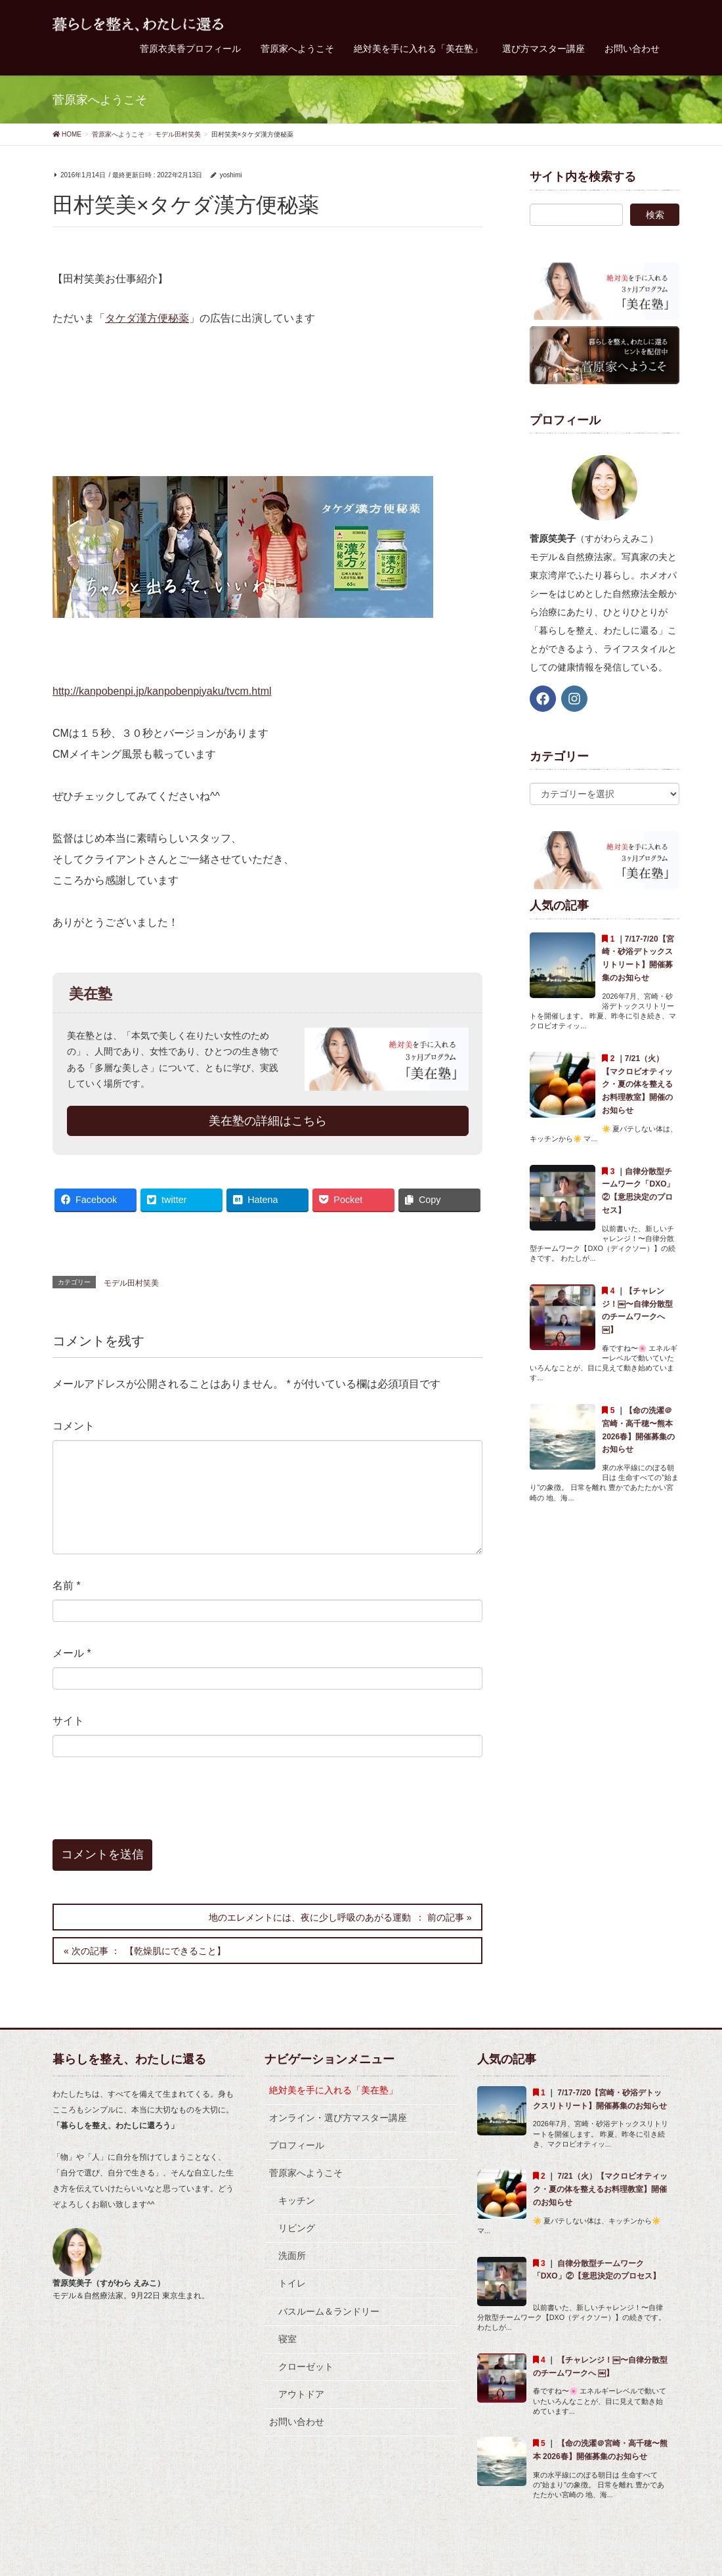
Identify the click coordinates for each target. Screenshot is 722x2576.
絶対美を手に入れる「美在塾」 (333, 2090)
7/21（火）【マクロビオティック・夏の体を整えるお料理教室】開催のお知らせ (637, 1084)
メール (72, 1653)
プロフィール (296, 2145)
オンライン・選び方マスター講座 (338, 2117)
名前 (67, 1585)
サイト (68, 1720)
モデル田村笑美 (131, 1283)
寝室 (287, 2339)
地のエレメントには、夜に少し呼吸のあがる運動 (310, 1917)
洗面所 (292, 2255)
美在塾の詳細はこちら (268, 1120)
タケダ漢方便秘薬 (147, 318)
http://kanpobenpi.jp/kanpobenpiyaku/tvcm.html (162, 691)
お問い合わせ (296, 2421)
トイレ (292, 2283)
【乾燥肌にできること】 (175, 1951)
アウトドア (301, 2394)
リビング (296, 2228)
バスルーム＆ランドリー (328, 2311)
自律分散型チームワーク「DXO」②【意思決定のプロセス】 (596, 2276)
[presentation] (142, 1807)
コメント (74, 1425)
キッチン (296, 2200)
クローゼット (305, 2366)
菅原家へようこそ (306, 2173)
